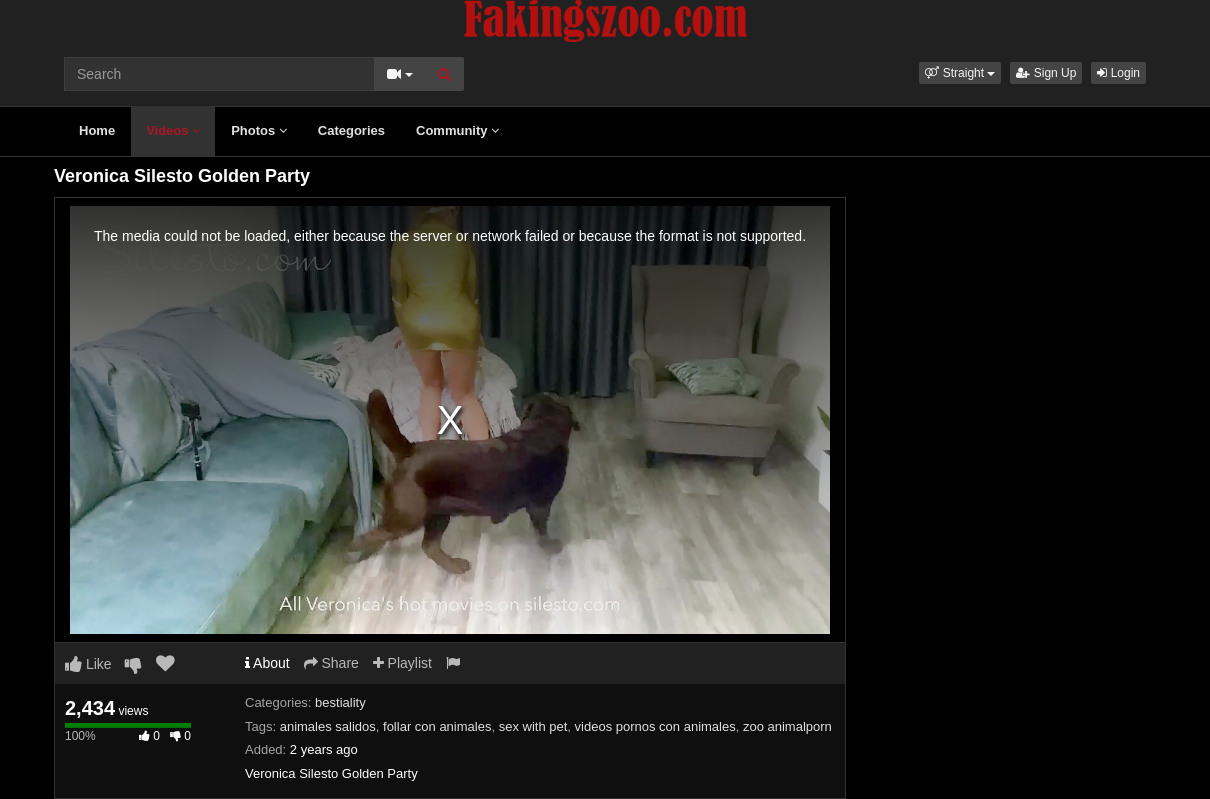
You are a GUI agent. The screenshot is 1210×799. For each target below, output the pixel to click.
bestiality (340, 702)
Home (97, 130)
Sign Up (1046, 73)
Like (88, 664)
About (267, 663)
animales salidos (328, 726)
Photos (259, 130)
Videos (173, 130)
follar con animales (437, 726)
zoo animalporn (787, 726)
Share (331, 663)
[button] (960, 73)
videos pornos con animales (655, 726)
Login (1118, 73)
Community (457, 130)
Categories (351, 130)
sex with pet (533, 726)
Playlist (402, 663)
